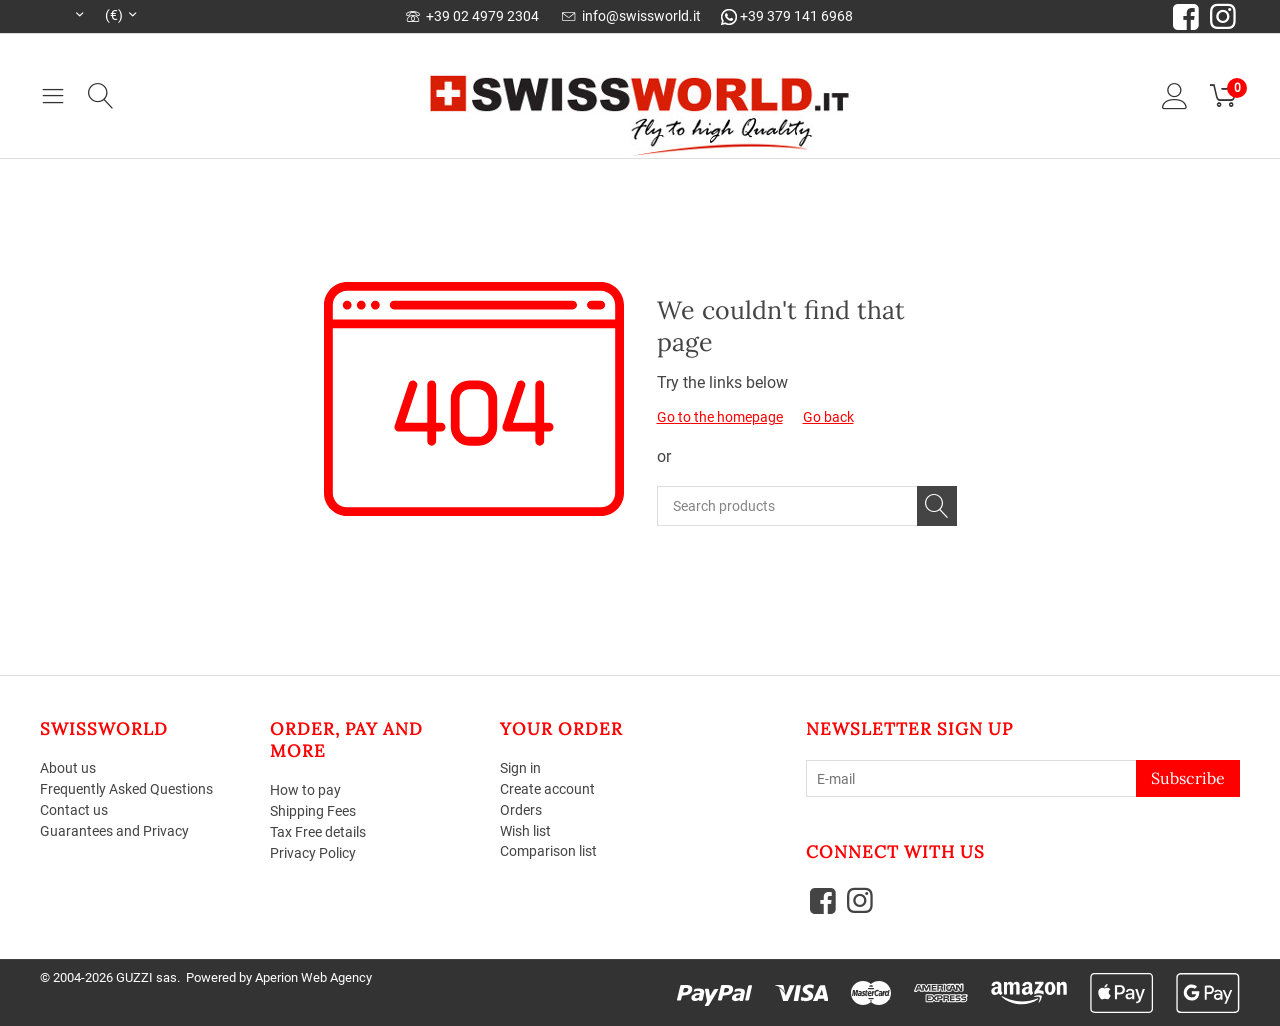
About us (68, 768)
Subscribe (1188, 778)
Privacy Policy (313, 853)
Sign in (520, 768)
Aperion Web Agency (313, 977)
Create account (547, 789)
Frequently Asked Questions (126, 789)
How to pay (305, 790)
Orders (521, 810)
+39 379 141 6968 (787, 16)
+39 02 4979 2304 (472, 16)
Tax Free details (318, 832)
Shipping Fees (313, 811)
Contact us (74, 810)
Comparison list (548, 851)
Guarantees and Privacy (114, 831)
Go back (828, 417)
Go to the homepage (720, 417)
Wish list (525, 831)
